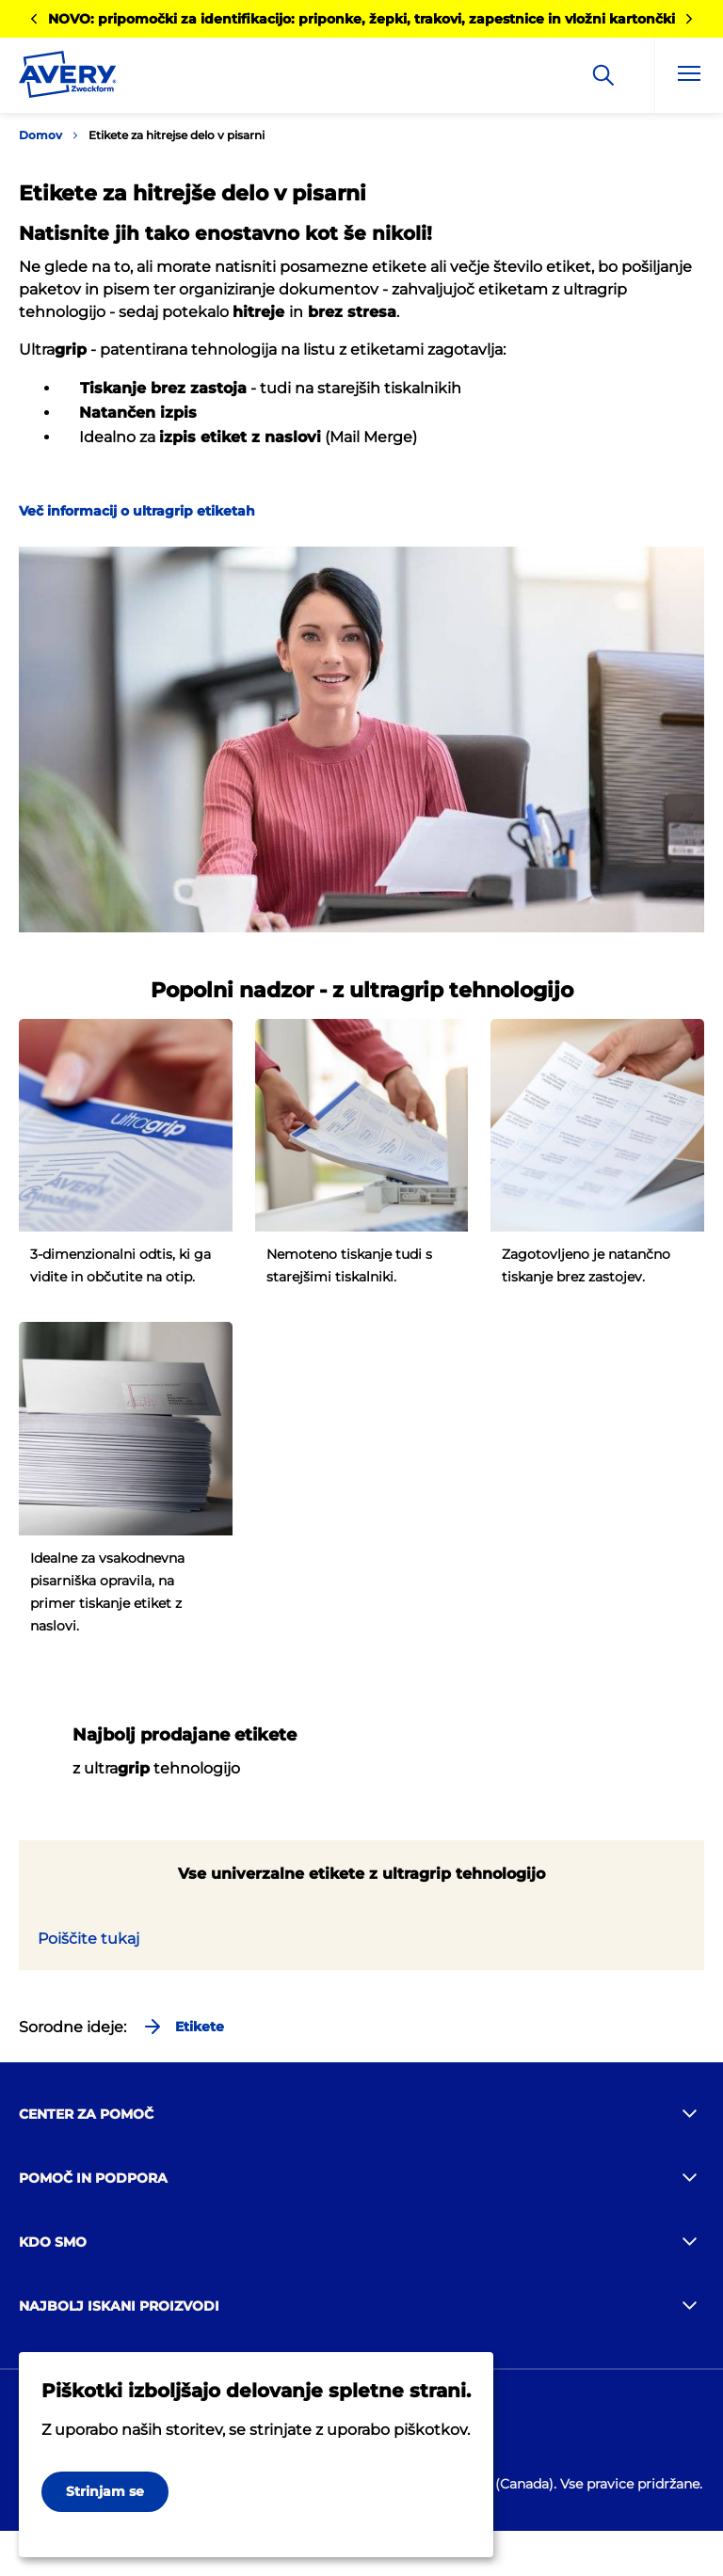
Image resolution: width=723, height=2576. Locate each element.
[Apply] (603, 75)
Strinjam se (105, 2491)
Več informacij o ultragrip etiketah (137, 510)
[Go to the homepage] (68, 78)
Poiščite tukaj (88, 1939)
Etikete (182, 2026)
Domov (40, 135)
